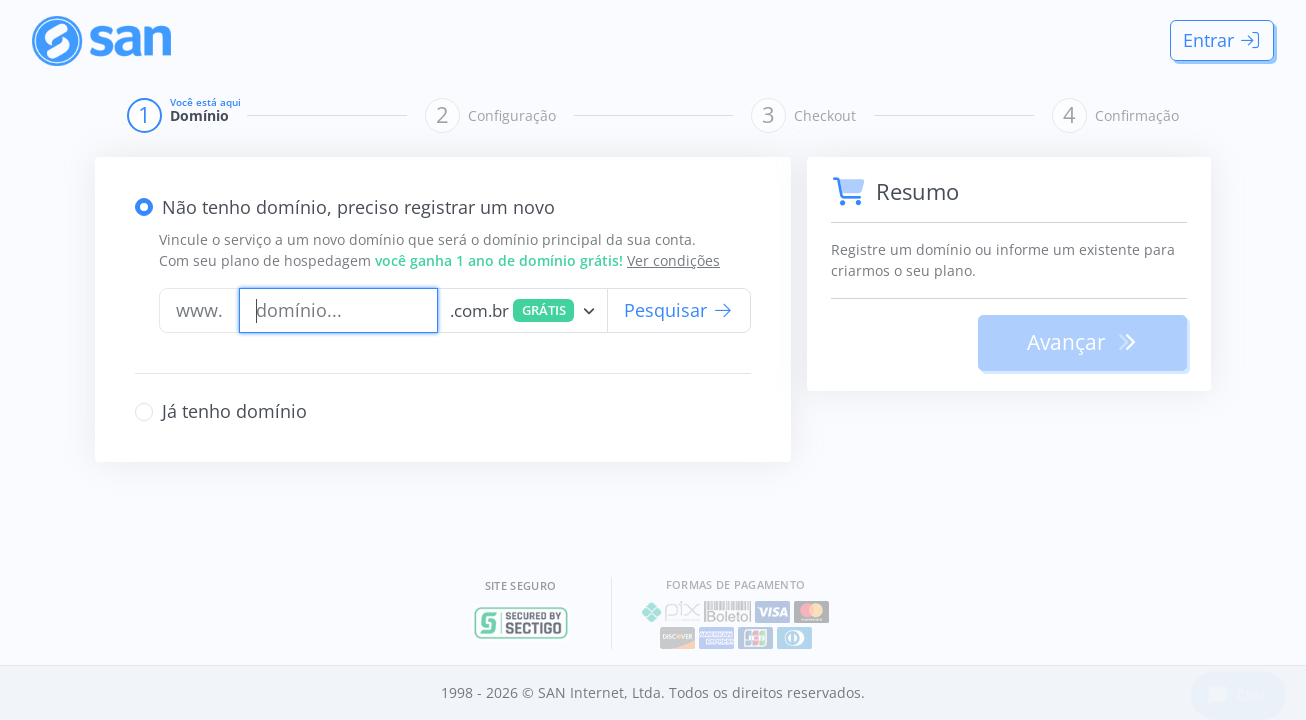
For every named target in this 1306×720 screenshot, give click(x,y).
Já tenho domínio (234, 411)
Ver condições (673, 260)
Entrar (1222, 40)
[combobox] (522, 310)
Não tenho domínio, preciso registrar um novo (358, 207)
